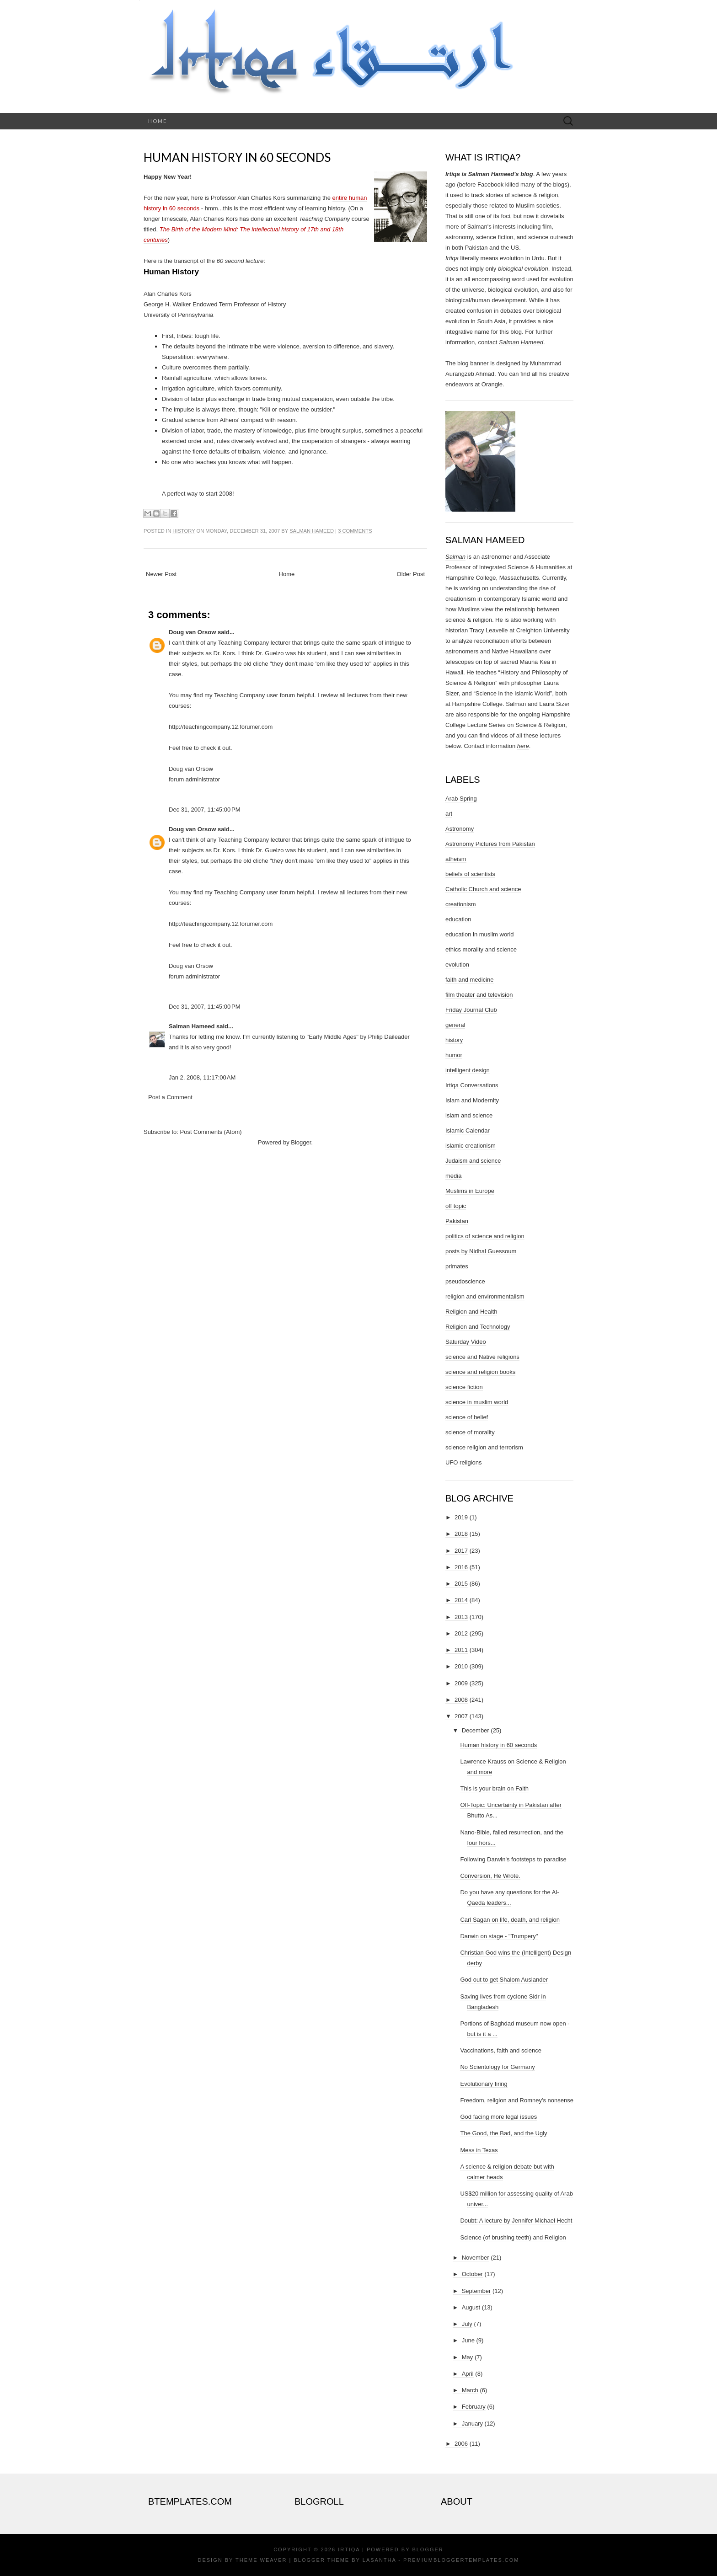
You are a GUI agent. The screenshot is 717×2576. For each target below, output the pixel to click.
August (471, 2307)
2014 (461, 1600)
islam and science (468, 1115)
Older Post (411, 574)
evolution (457, 964)
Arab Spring (461, 798)
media (453, 1175)
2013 (461, 1617)
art (448, 813)
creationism (460, 904)
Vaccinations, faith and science (500, 2050)
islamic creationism (470, 1145)
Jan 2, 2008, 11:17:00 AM (202, 1077)
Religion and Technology (477, 1326)
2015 (461, 1583)
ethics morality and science (481, 949)
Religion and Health (471, 1311)
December (475, 1730)
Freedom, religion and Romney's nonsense (516, 2100)
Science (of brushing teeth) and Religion (513, 2237)
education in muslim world (479, 934)
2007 (461, 1716)
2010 (461, 1666)
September (476, 2290)
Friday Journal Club (471, 1009)
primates (456, 1266)
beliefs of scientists (470, 874)
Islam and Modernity (472, 1100)
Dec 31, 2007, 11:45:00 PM (204, 809)
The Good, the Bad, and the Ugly (503, 2133)
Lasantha (379, 2560)
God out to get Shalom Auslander (504, 1979)
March (470, 2390)
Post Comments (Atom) (211, 1131)
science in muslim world (476, 1402)
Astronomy (459, 828)
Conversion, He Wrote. (490, 1875)
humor (453, 1055)
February (474, 2406)
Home (157, 121)
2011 (461, 1649)
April (468, 2373)
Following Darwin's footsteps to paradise (513, 1859)
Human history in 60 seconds (237, 157)
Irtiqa (349, 2549)
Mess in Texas (479, 2150)
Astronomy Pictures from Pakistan (490, 843)
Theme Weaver (261, 2560)
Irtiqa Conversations (471, 1085)
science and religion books (480, 1371)
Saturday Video (465, 1341)
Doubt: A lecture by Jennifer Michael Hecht (516, 2220)
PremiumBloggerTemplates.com (461, 2560)
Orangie (492, 384)
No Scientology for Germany (497, 2066)
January (472, 2423)
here (523, 746)
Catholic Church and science (483, 889)
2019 (461, 1517)
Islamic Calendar (467, 1130)
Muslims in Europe (469, 1190)
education (458, 919)
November (475, 2257)
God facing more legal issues (498, 2116)
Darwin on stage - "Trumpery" (499, 1936)
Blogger (301, 1142)
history (183, 531)
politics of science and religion (484, 1236)
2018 (461, 1533)
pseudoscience (465, 1281)
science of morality (470, 1432)
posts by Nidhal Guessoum (480, 1251)
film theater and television (479, 994)
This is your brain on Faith (494, 1788)
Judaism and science (473, 1160)
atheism (455, 858)
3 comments (355, 531)
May (467, 2357)
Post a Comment (170, 1097)
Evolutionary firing (483, 2083)
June (468, 2340)
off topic (455, 1205)
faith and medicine (469, 979)
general (455, 1024)
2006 (461, 2443)
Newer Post (161, 574)
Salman (455, 556)
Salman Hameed (311, 531)
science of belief (466, 1417)
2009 (461, 1683)
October (472, 2274)
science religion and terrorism (484, 1447)
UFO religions (463, 1462)
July (467, 2323)
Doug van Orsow (192, 632)
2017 (461, 1550)
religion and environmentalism (484, 1296)
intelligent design (467, 1070)
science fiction (464, 1387)
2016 (461, 1567)
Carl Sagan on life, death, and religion (510, 1919)
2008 (461, 1699)
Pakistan (456, 1221)
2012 (461, 1633)
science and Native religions (482, 1356)
